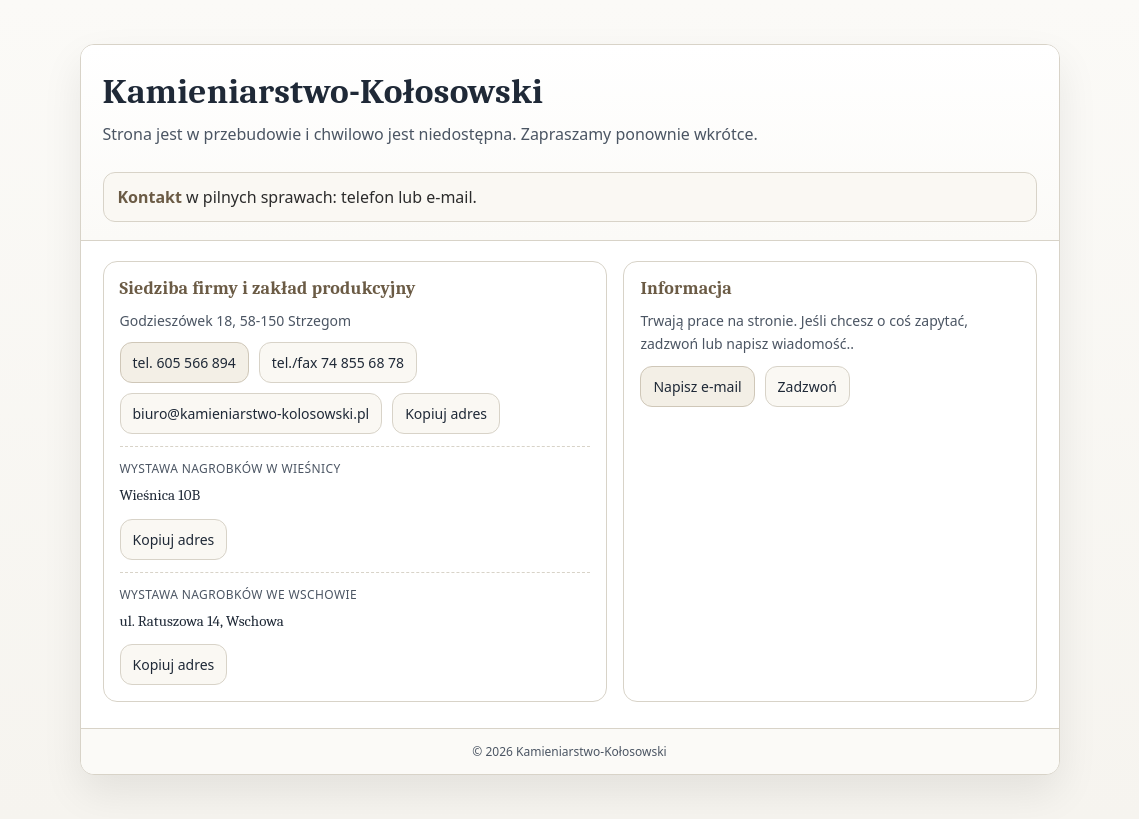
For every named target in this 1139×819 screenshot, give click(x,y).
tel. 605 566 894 (184, 362)
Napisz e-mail (697, 386)
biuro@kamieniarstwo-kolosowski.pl (251, 413)
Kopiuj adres (446, 413)
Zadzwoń (807, 386)
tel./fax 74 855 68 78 (338, 362)
